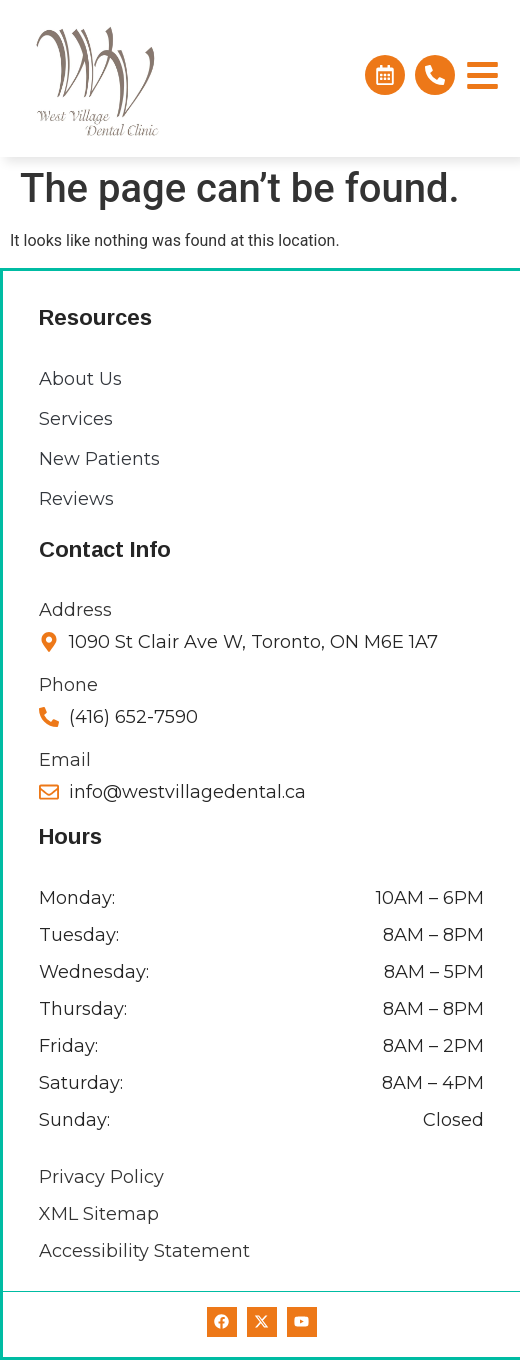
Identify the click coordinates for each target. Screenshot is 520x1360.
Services (76, 419)
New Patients (99, 459)
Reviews (76, 499)
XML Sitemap (99, 1214)
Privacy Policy (101, 1177)
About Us (80, 379)
